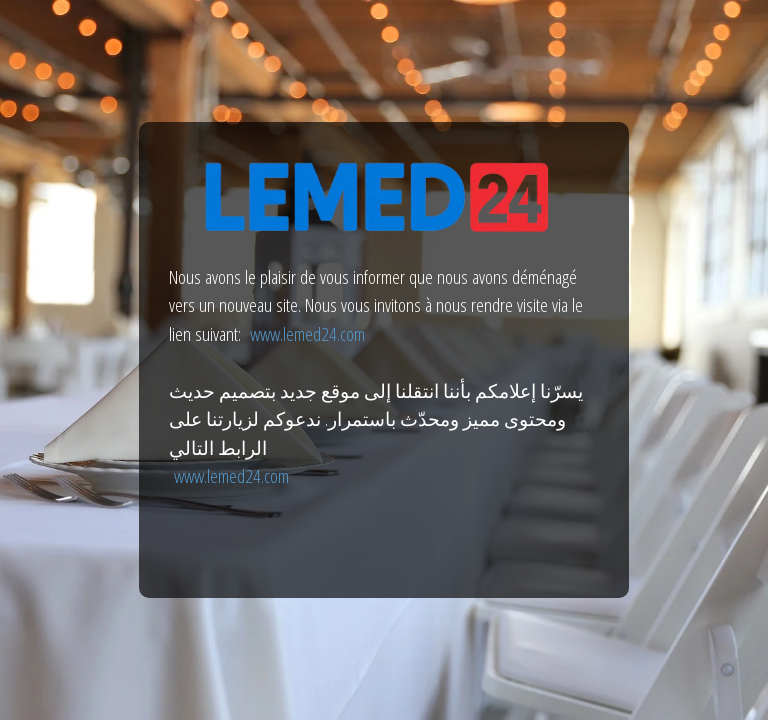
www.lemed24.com (307, 334)
